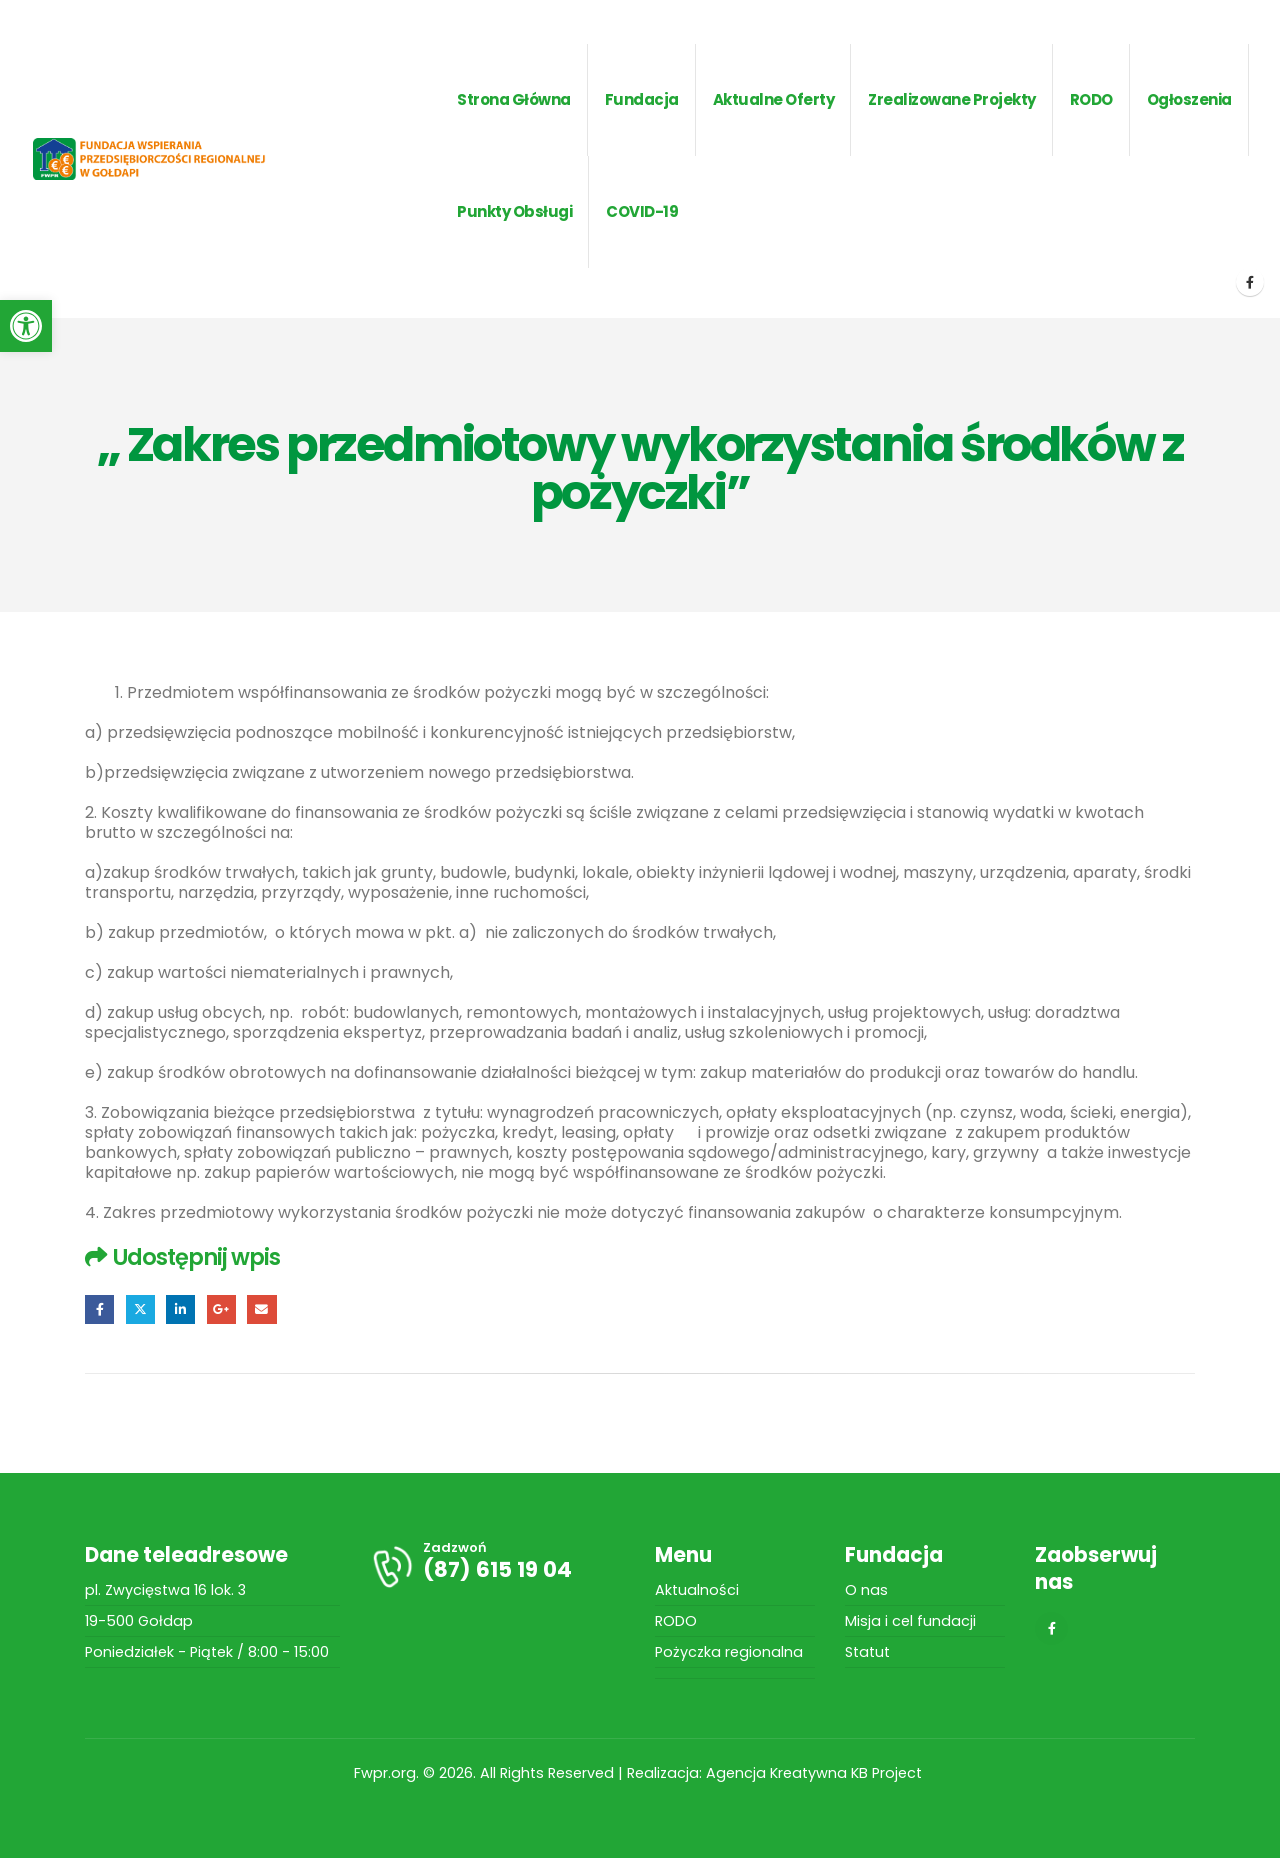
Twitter (140, 1309)
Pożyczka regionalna (729, 1652)
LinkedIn (180, 1309)
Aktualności (697, 1590)
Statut (867, 1652)
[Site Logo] (176, 159)
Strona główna (514, 99)
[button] (26, 326)
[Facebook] (1250, 282)
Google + (221, 1309)
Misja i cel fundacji (910, 1621)
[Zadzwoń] (497, 1566)
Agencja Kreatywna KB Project (816, 1773)
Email (261, 1309)
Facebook (99, 1309)
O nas (866, 1590)
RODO (676, 1621)
